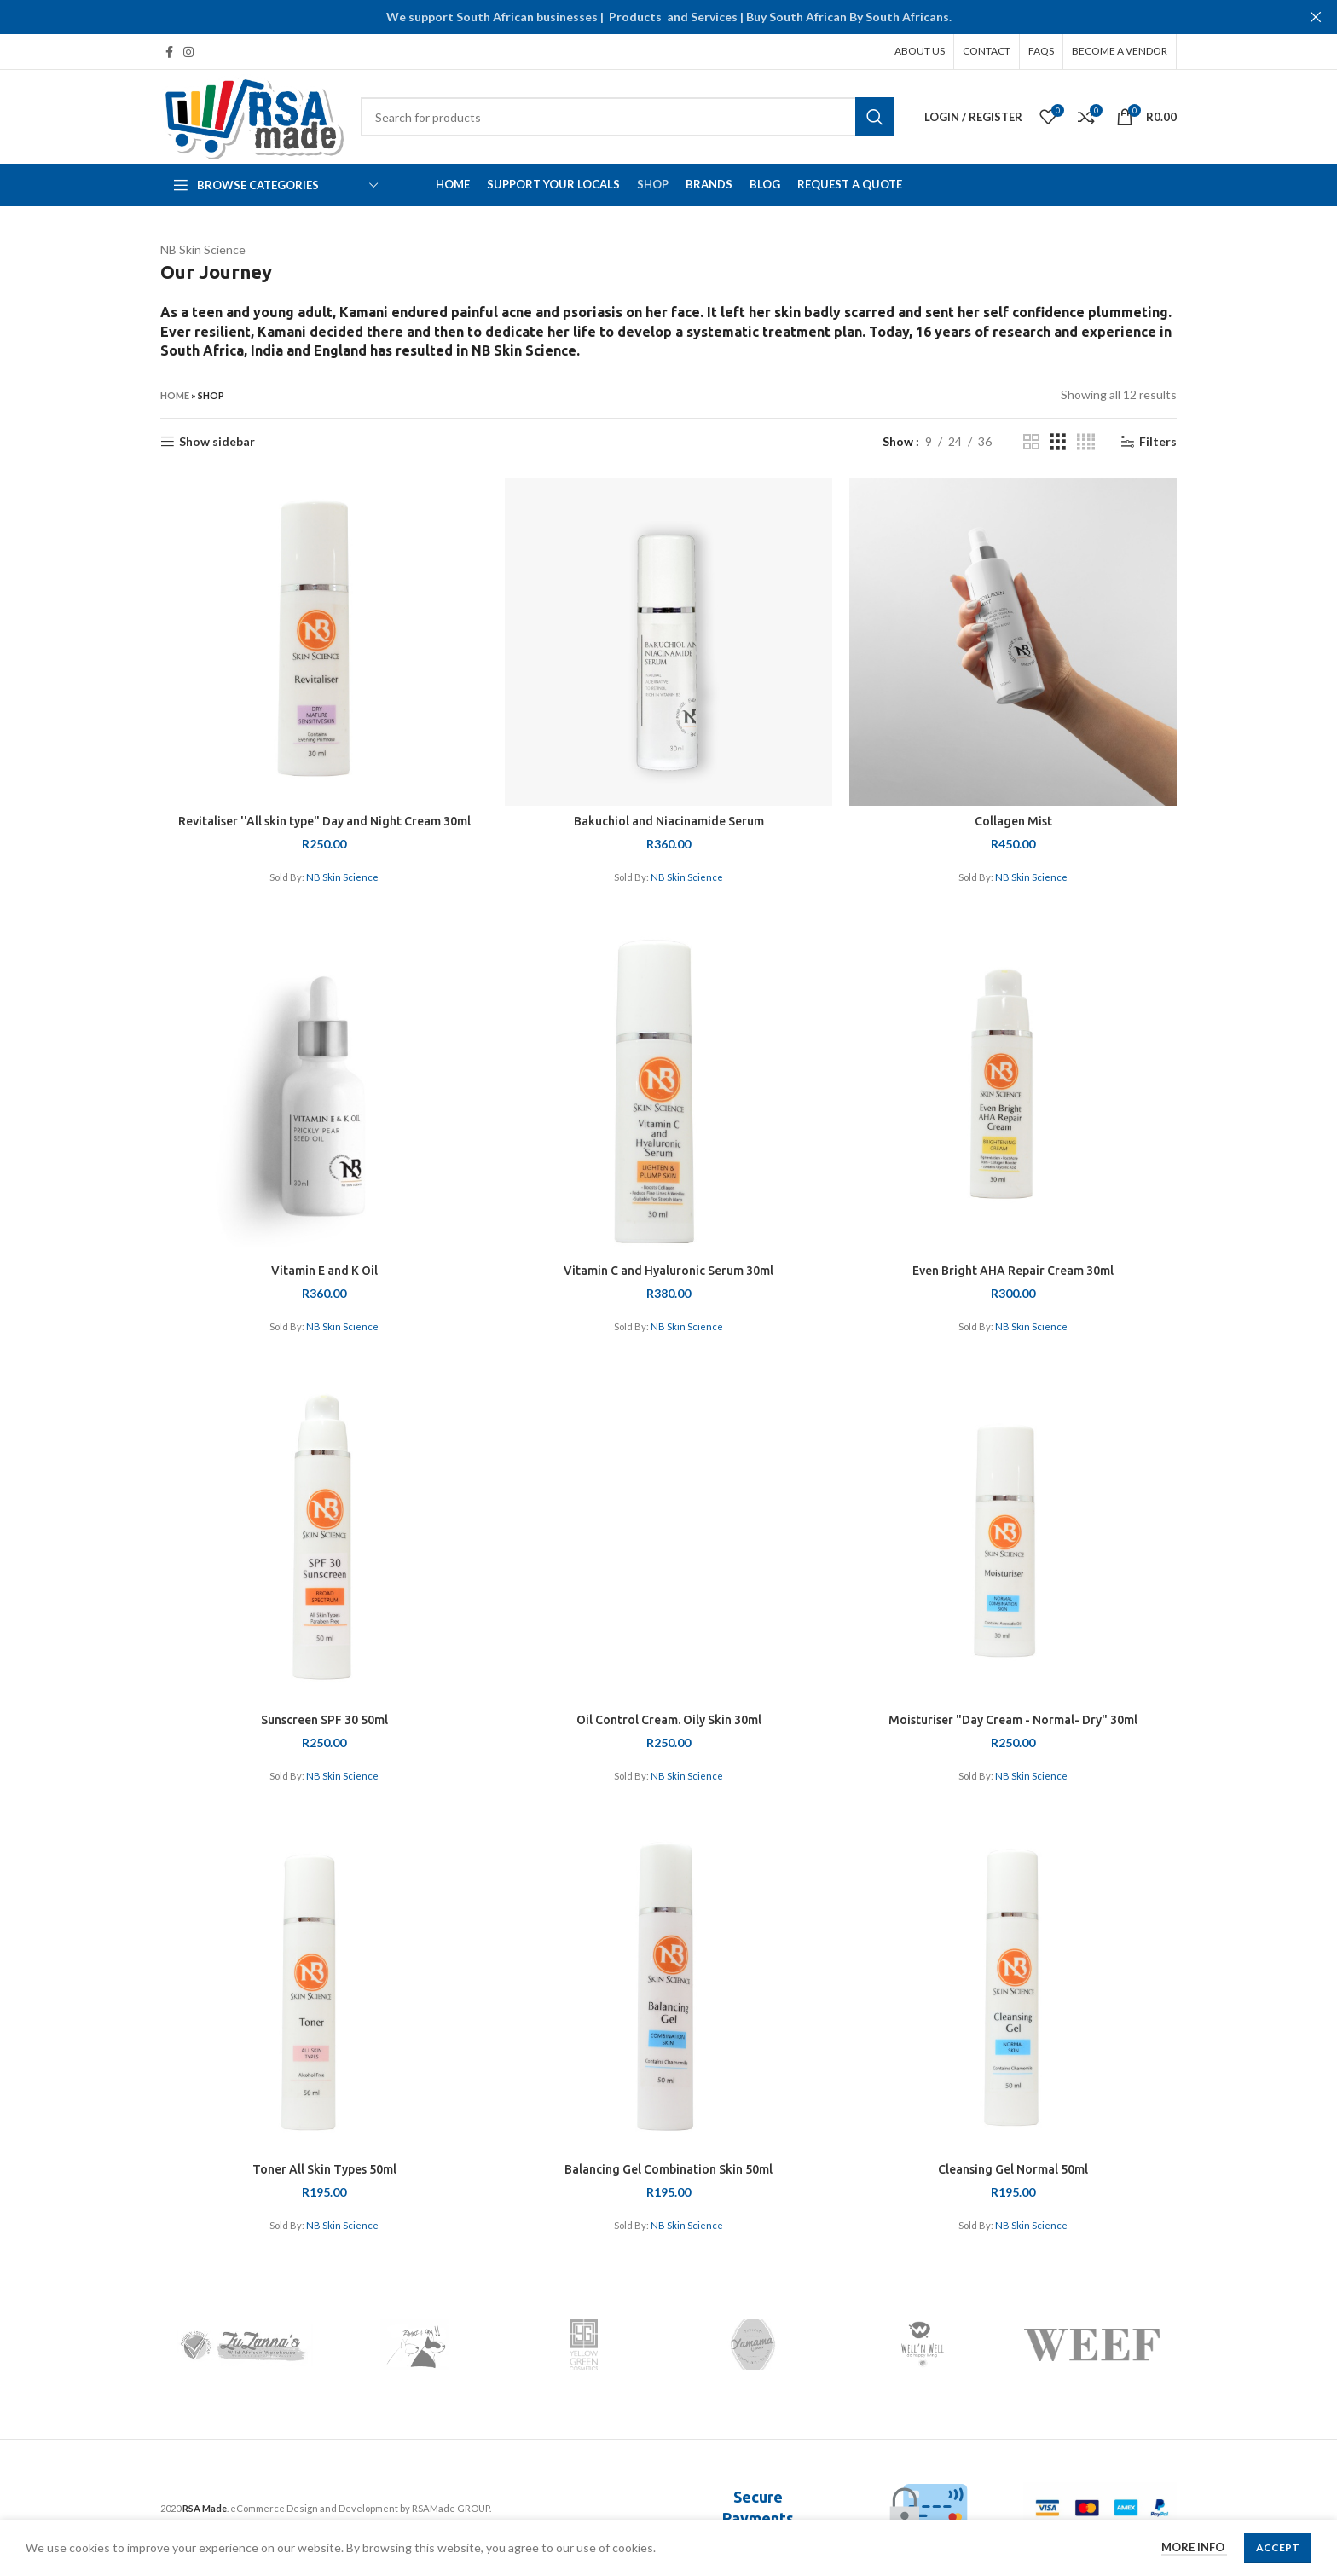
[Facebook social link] (169, 52)
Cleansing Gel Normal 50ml (1013, 2169)
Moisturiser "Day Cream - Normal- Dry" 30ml (1012, 1720)
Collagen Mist (1013, 821)
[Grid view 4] (1086, 442)
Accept (1277, 2547)
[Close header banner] (1315, 17)
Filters (1158, 442)
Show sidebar (217, 442)
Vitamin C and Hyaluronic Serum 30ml (668, 1270)
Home (174, 395)
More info (1194, 2547)
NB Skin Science (342, 877)
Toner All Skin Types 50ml (324, 2169)
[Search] (627, 116)
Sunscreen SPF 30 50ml (324, 1720)
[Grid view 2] (1031, 442)
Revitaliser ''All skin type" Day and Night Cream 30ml (324, 821)
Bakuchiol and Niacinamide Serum (669, 821)
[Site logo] (252, 115)
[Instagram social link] (188, 52)
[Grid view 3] (1058, 442)
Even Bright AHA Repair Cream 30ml (1013, 1270)
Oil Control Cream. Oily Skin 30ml (668, 1720)
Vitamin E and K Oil (324, 1270)
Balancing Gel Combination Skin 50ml (668, 2169)
